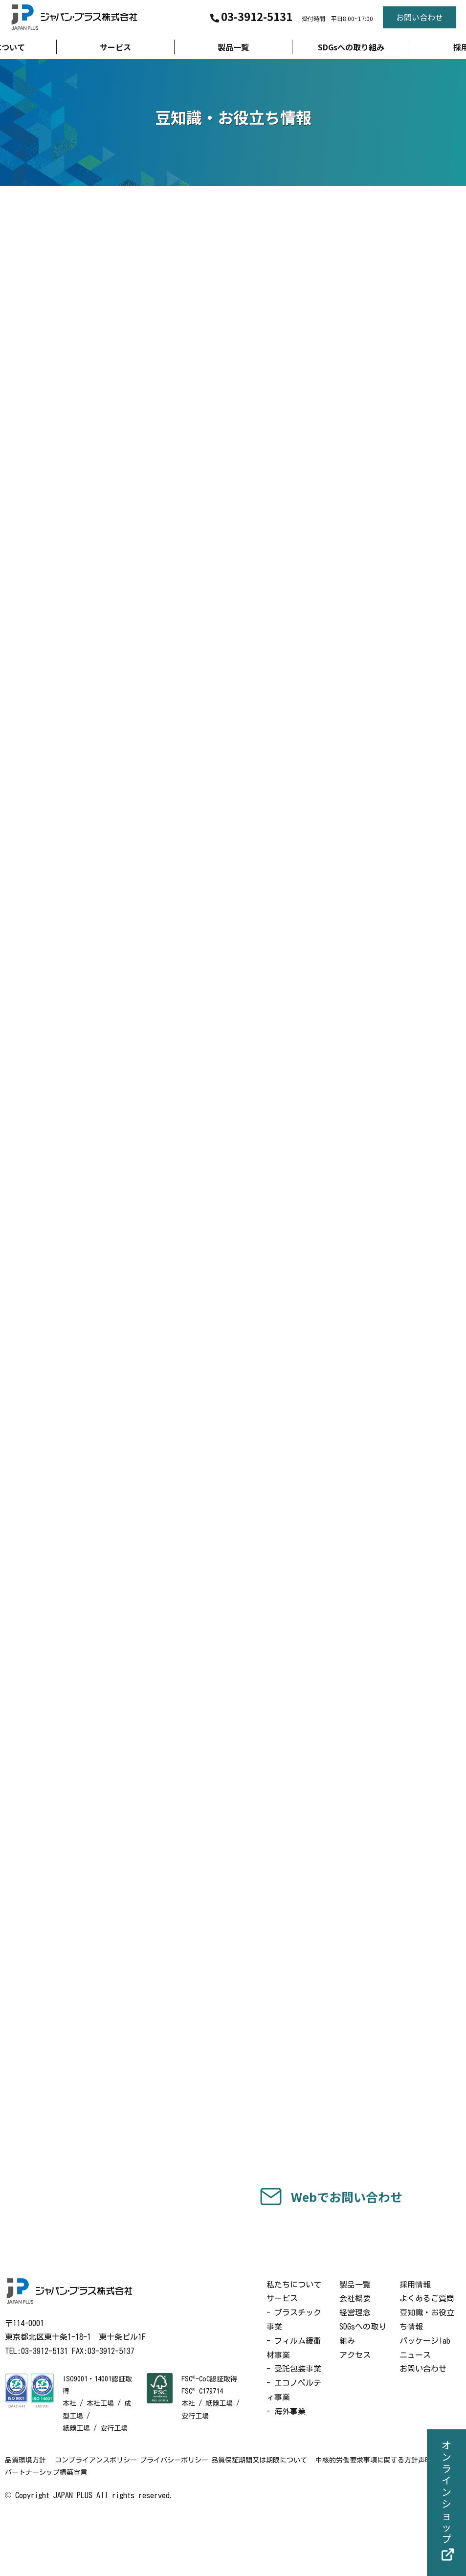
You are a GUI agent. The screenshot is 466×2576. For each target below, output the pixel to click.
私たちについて (293, 2343)
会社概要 (355, 2357)
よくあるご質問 (426, 2357)
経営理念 (355, 2371)
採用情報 (415, 2343)
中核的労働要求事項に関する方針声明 (63, 2531)
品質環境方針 (25, 2518)
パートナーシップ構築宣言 (177, 2531)
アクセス (355, 2413)
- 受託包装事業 (293, 2427)
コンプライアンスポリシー (102, 2518)
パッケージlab (424, 2399)
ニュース (415, 2413)
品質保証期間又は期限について (288, 2518)
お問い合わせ (422, 2427)
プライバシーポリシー (191, 2518)
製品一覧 (355, 2343)
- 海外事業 (286, 2470)
